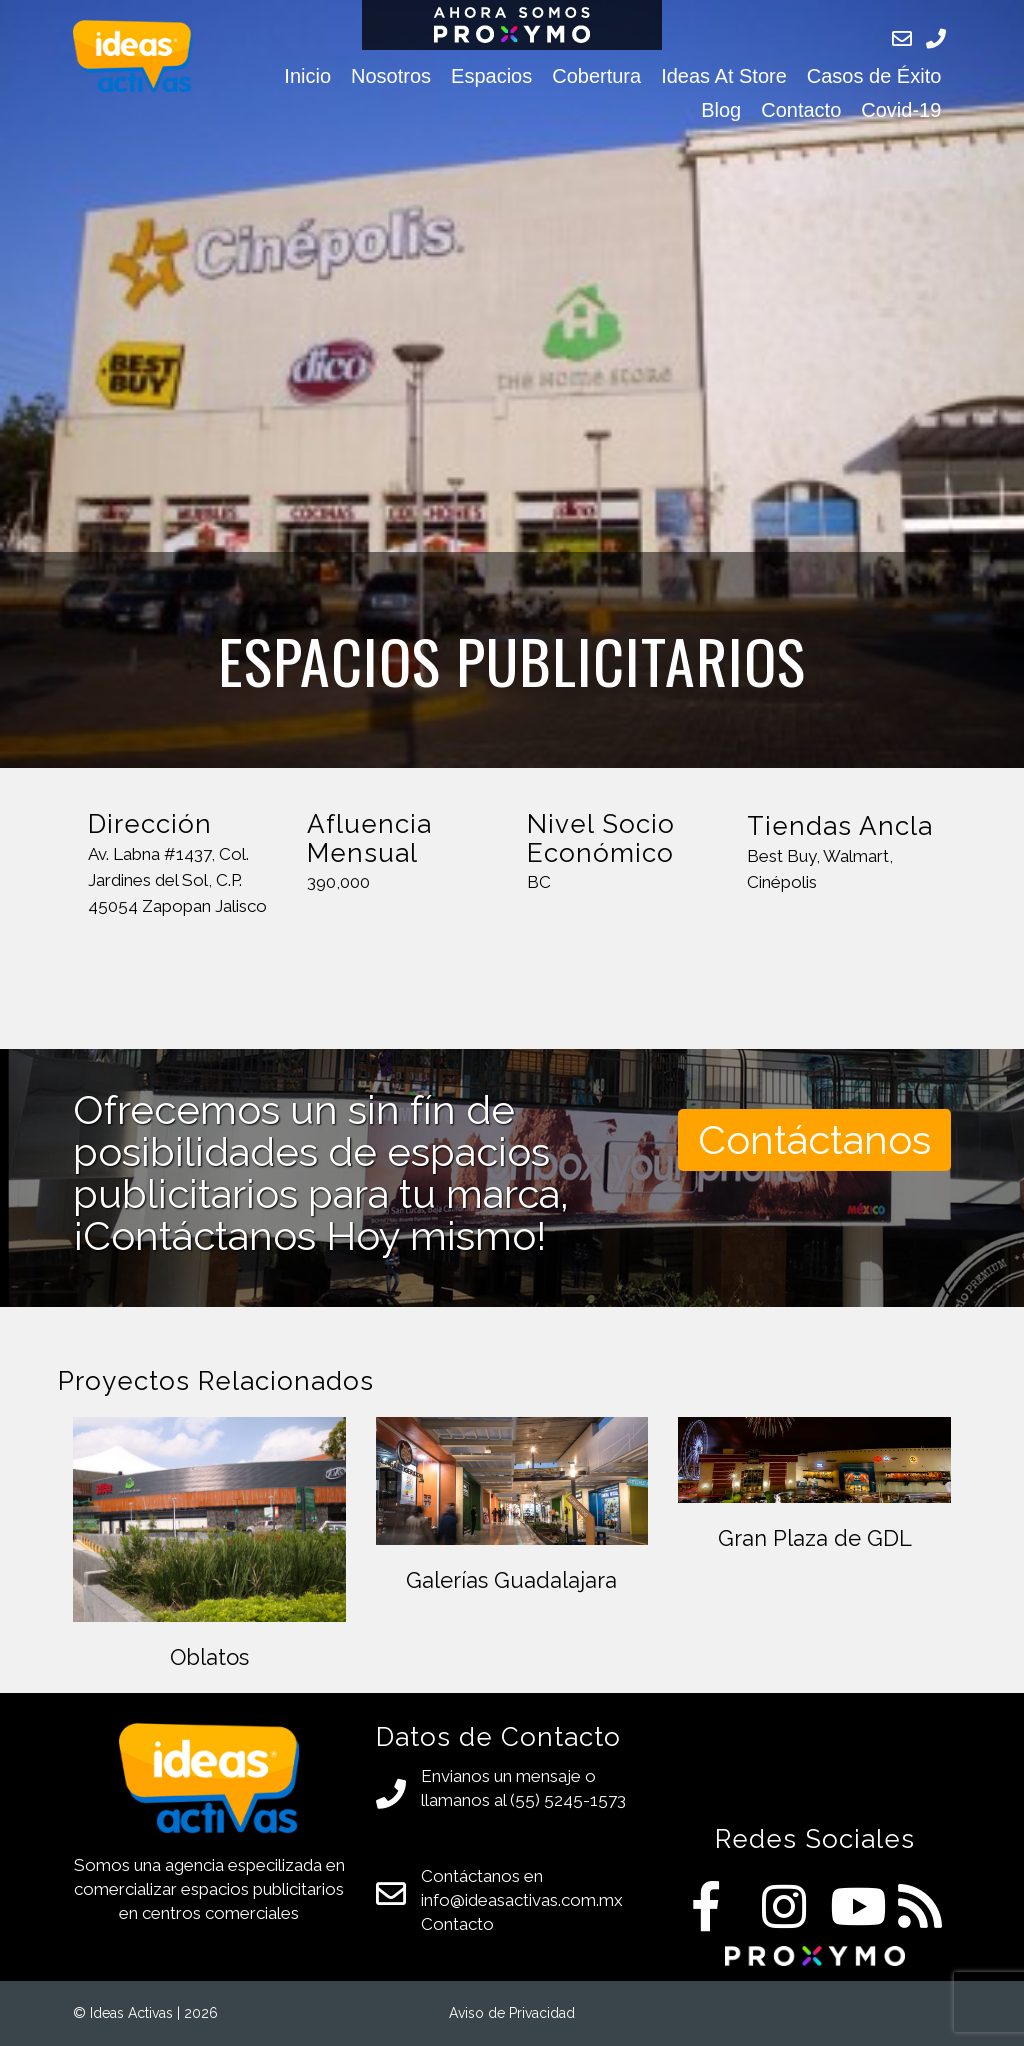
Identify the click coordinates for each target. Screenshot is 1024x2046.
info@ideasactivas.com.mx (522, 1900)
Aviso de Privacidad (512, 2013)
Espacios (491, 76)
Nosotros (391, 76)
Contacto (801, 110)
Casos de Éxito (874, 76)
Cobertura (596, 76)
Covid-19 (901, 110)
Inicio (307, 76)
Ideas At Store (724, 76)
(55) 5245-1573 (568, 1800)
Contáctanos (814, 1139)
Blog (721, 110)
